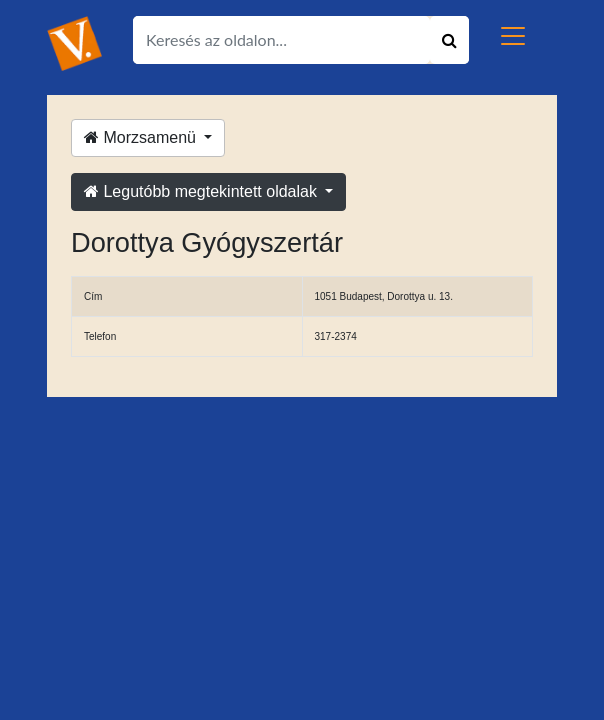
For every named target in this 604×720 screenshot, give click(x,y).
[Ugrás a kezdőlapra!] (74, 42)
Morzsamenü (142, 137)
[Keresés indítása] (449, 40)
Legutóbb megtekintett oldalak (202, 191)
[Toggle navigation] (513, 36)
